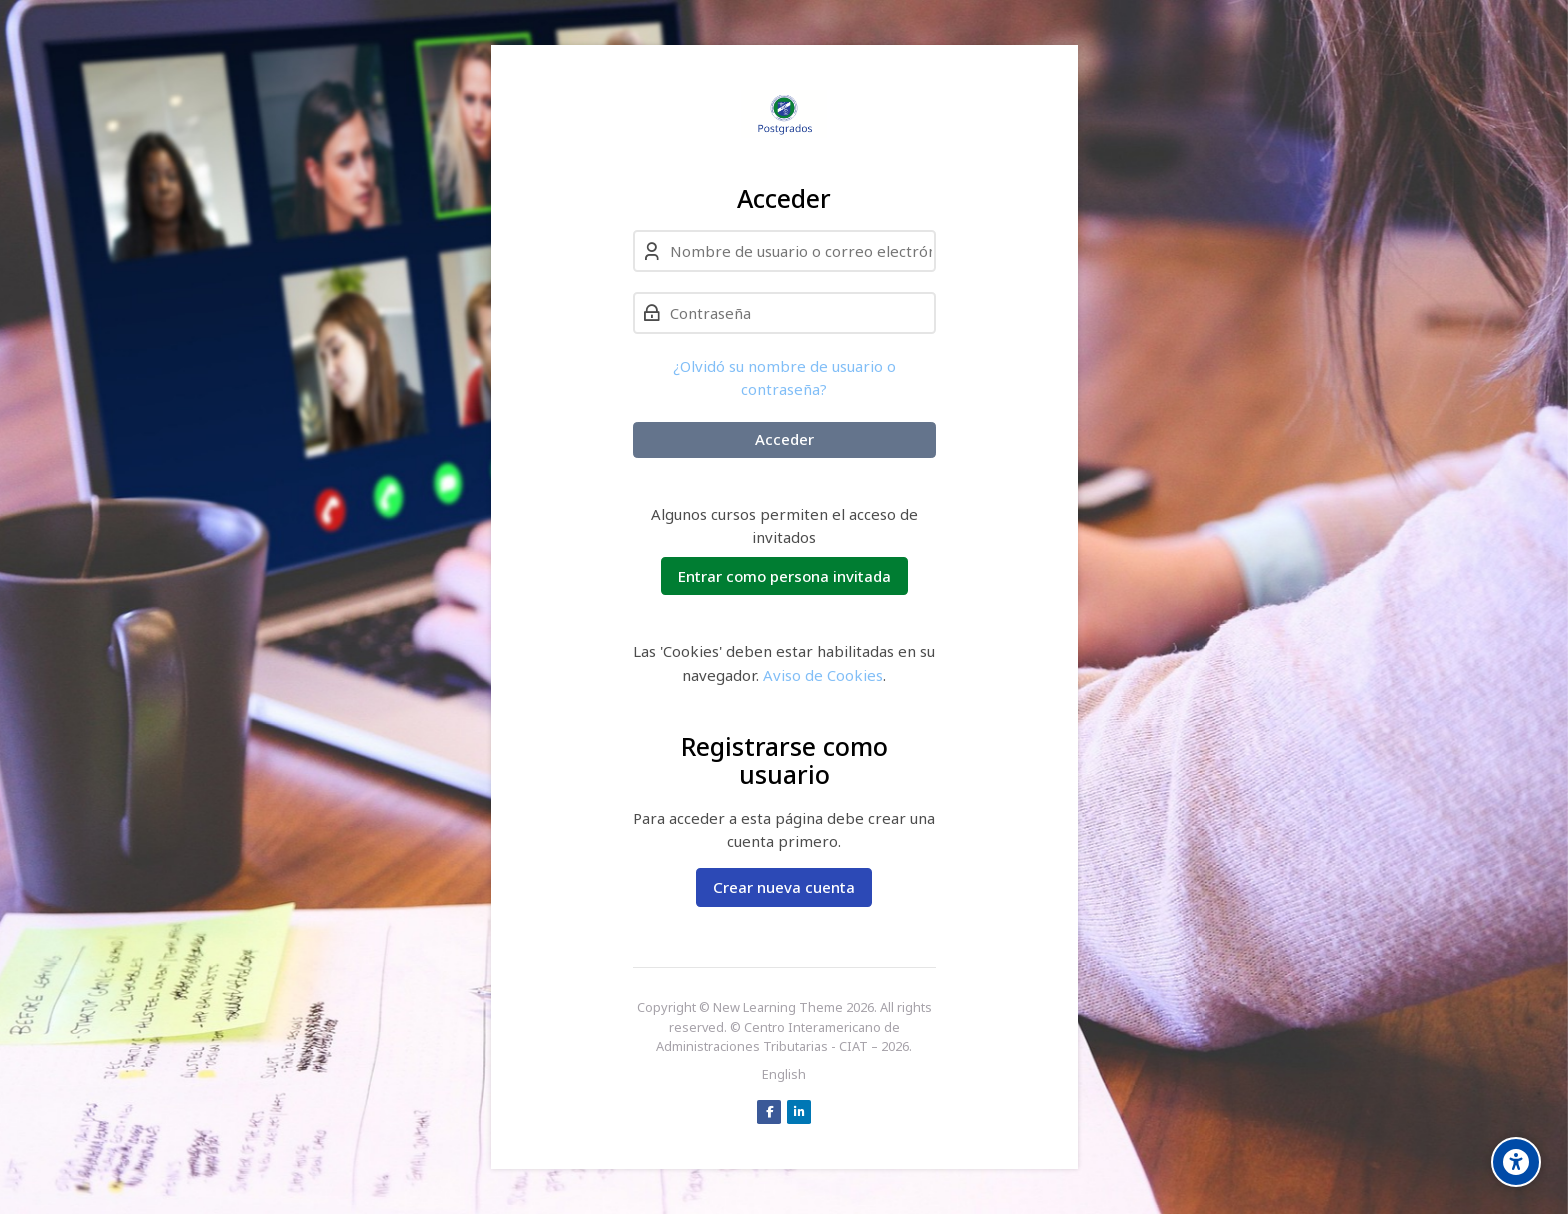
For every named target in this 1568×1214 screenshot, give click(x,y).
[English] (784, 1075)
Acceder (784, 439)
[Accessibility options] (1516, 1162)
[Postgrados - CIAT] (784, 114)
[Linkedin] (799, 1112)
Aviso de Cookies (823, 675)
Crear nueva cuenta (784, 887)
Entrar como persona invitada (784, 576)
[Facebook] (769, 1112)
